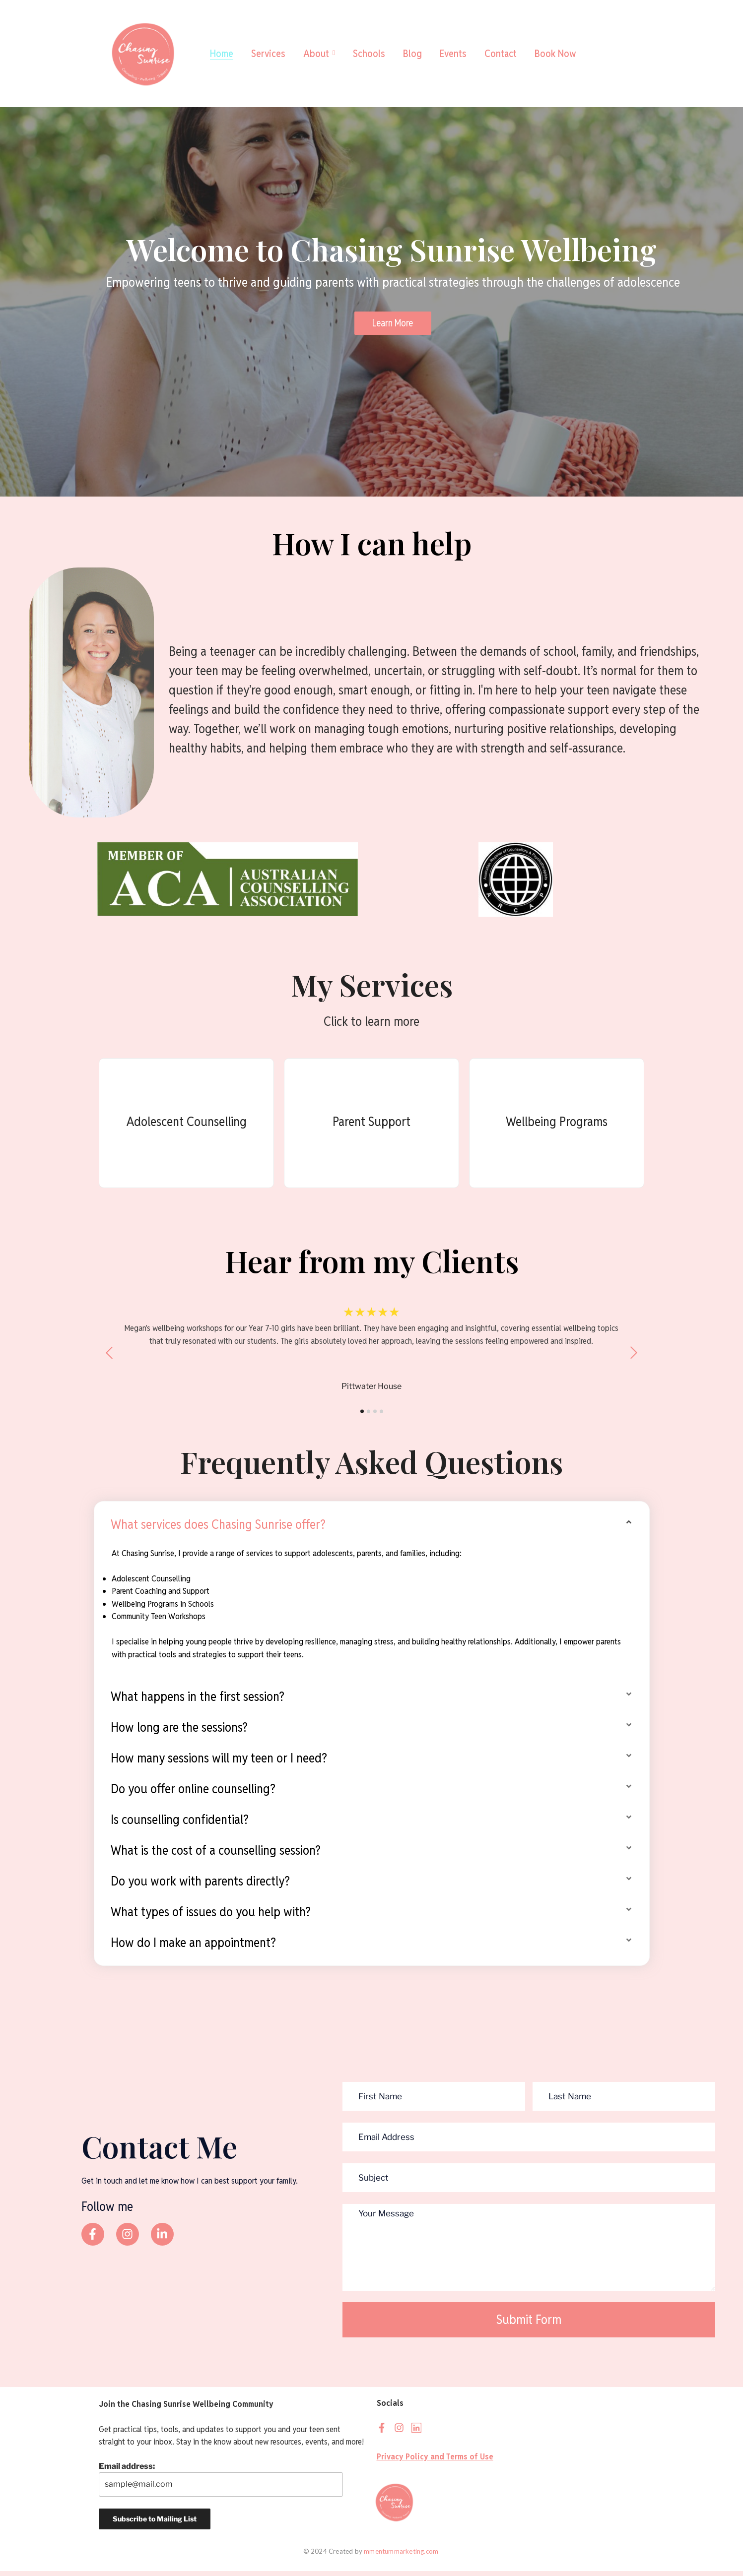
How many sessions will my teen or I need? (219, 1762)
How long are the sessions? (179, 1731)
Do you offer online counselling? (193, 1793)
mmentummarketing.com (402, 2556)
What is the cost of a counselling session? (216, 1854)
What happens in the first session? (197, 1701)
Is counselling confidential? (180, 1824)
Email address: (221, 2483)
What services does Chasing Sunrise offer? (218, 1528)
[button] (372, 1528)
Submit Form (528, 2324)
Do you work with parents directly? (200, 1885)
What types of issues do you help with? (211, 1916)
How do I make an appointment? (193, 1947)
